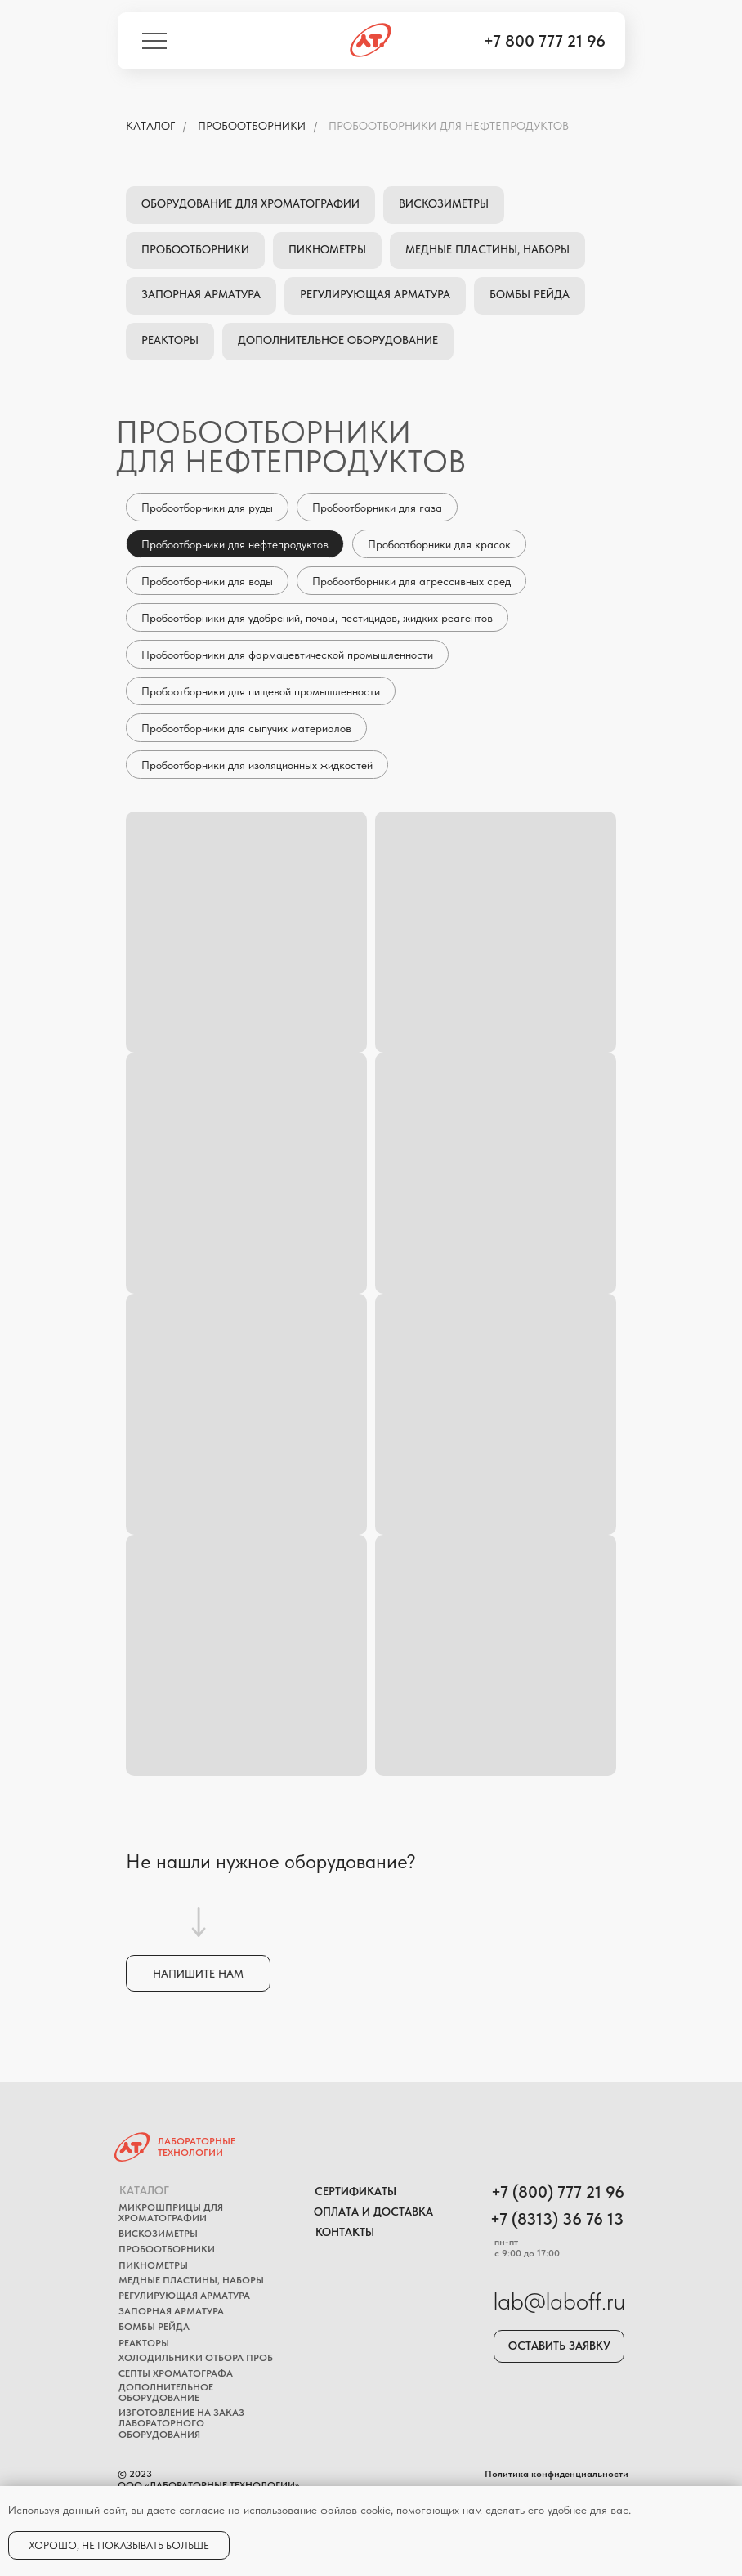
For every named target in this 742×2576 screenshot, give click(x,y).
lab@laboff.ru (559, 2300)
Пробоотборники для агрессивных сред (411, 581)
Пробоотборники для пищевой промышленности (260, 691)
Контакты (344, 2231)
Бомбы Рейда (529, 294)
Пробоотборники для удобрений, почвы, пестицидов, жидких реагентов (317, 617)
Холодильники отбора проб (195, 2358)
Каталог (144, 2190)
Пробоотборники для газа (377, 507)
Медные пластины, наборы (487, 249)
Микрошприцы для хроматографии (170, 2213)
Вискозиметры (444, 203)
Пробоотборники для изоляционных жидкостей (257, 764)
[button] (198, 1973)
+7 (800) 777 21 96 (557, 2192)
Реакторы (170, 340)
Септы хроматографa (175, 2373)
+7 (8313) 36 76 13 (557, 2219)
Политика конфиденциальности (556, 2474)
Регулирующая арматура (375, 294)
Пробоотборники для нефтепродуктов (449, 125)
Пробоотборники (252, 125)
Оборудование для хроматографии (250, 203)
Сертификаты (355, 2191)
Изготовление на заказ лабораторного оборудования (181, 2424)
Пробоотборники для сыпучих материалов (246, 728)
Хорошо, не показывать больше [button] (119, 2545)
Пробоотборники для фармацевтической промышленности (287, 654)
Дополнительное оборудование (338, 340)
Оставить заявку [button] (559, 2345)
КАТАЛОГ (150, 125)
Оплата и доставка (373, 2211)
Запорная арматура (201, 294)
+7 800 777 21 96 (545, 41)
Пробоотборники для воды (207, 581)
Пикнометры (327, 249)
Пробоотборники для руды (207, 507)
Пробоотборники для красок (439, 544)
